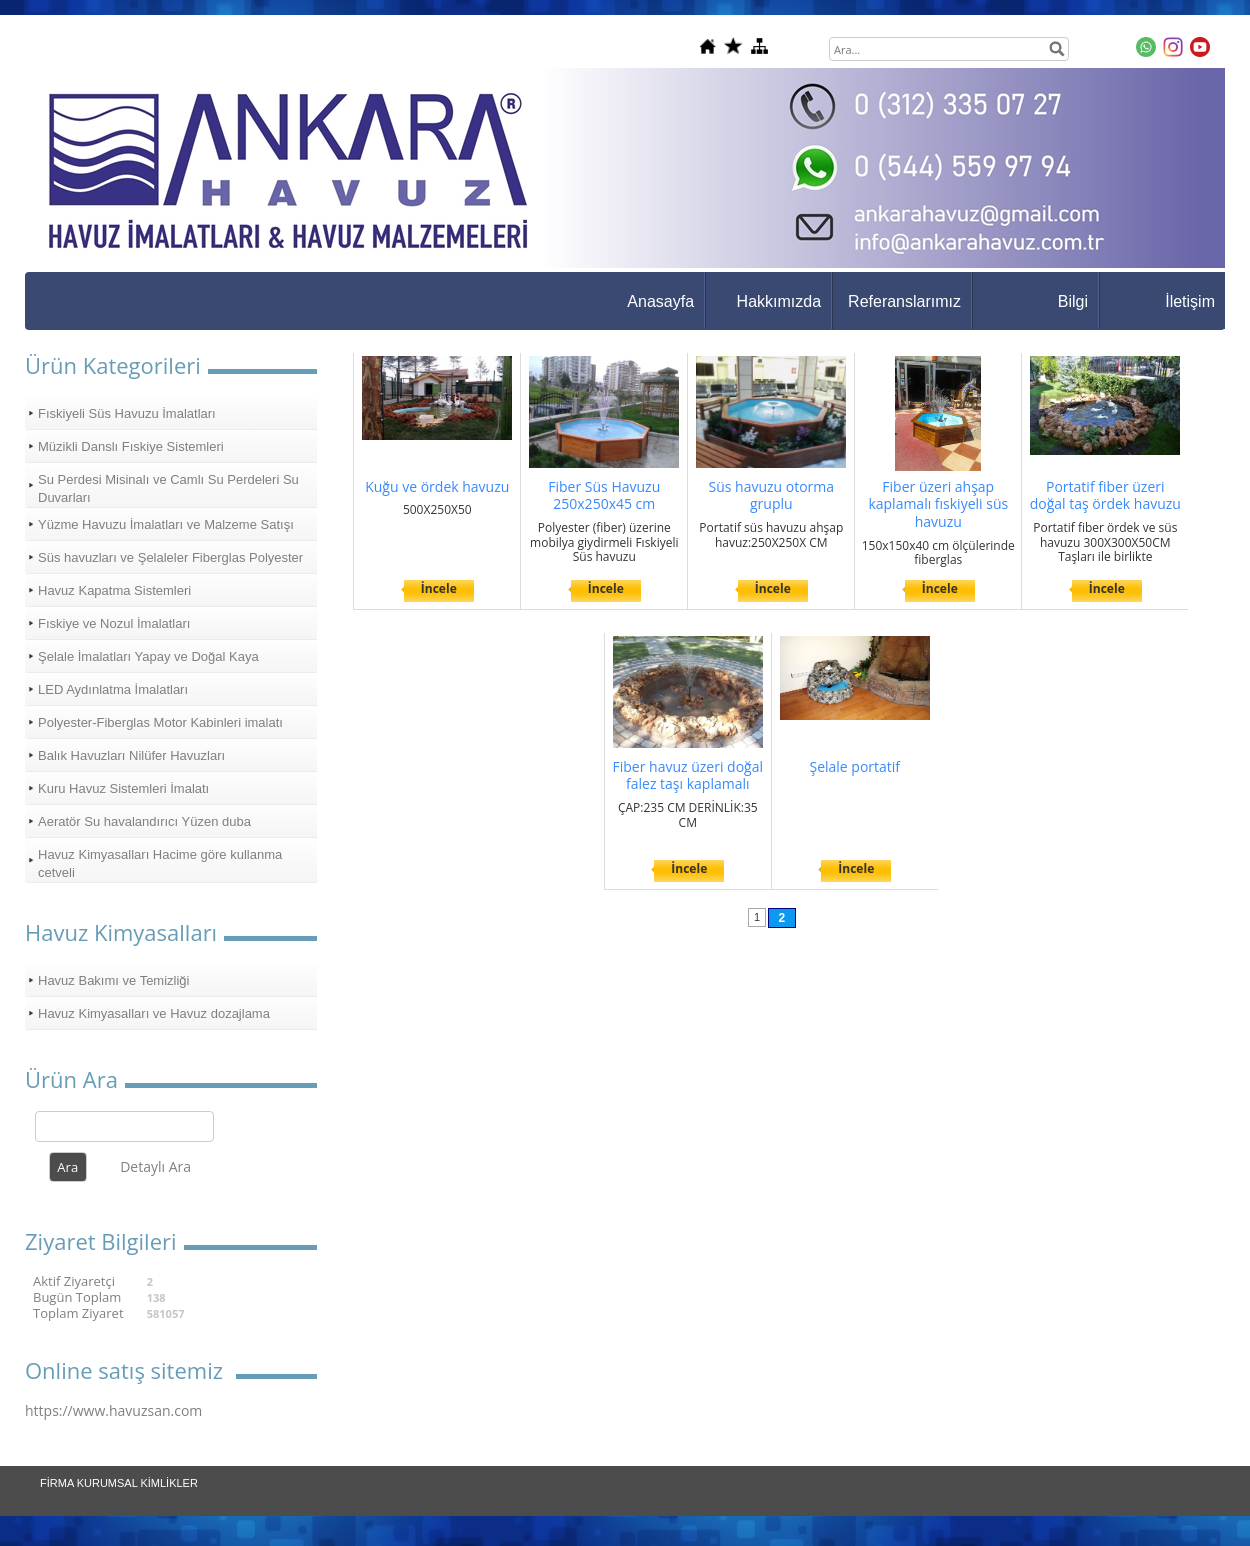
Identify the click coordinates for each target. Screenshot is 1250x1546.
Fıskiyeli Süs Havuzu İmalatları (127, 413)
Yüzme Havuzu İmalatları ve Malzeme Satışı (166, 524)
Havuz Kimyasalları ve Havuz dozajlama (154, 1013)
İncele (439, 588)
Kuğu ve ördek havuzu (437, 486)
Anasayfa (660, 301)
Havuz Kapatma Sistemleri (114, 590)
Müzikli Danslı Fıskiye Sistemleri (131, 446)
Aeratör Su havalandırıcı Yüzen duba (144, 821)
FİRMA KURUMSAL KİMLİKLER (119, 1483)
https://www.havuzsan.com (113, 1410)
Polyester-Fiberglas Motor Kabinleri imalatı (160, 722)
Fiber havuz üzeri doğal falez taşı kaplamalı (688, 775)
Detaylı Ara (155, 1166)
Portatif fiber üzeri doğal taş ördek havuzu (1105, 495)
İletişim (1190, 301)
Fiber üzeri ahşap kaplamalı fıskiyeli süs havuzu (938, 504)
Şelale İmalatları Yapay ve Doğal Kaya (148, 656)
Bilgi (1073, 301)
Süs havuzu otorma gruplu (771, 495)
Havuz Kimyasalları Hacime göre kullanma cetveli (160, 863)
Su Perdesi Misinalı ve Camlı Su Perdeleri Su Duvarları (168, 488)
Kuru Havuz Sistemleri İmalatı (123, 788)
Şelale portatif (854, 766)
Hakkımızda (779, 301)
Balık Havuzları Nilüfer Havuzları (131, 755)
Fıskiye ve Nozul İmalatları (114, 623)
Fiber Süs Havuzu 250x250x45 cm (604, 495)
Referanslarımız (904, 301)
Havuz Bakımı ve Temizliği (113, 980)
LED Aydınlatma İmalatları (113, 689)
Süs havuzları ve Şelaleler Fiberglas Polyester (170, 557)
